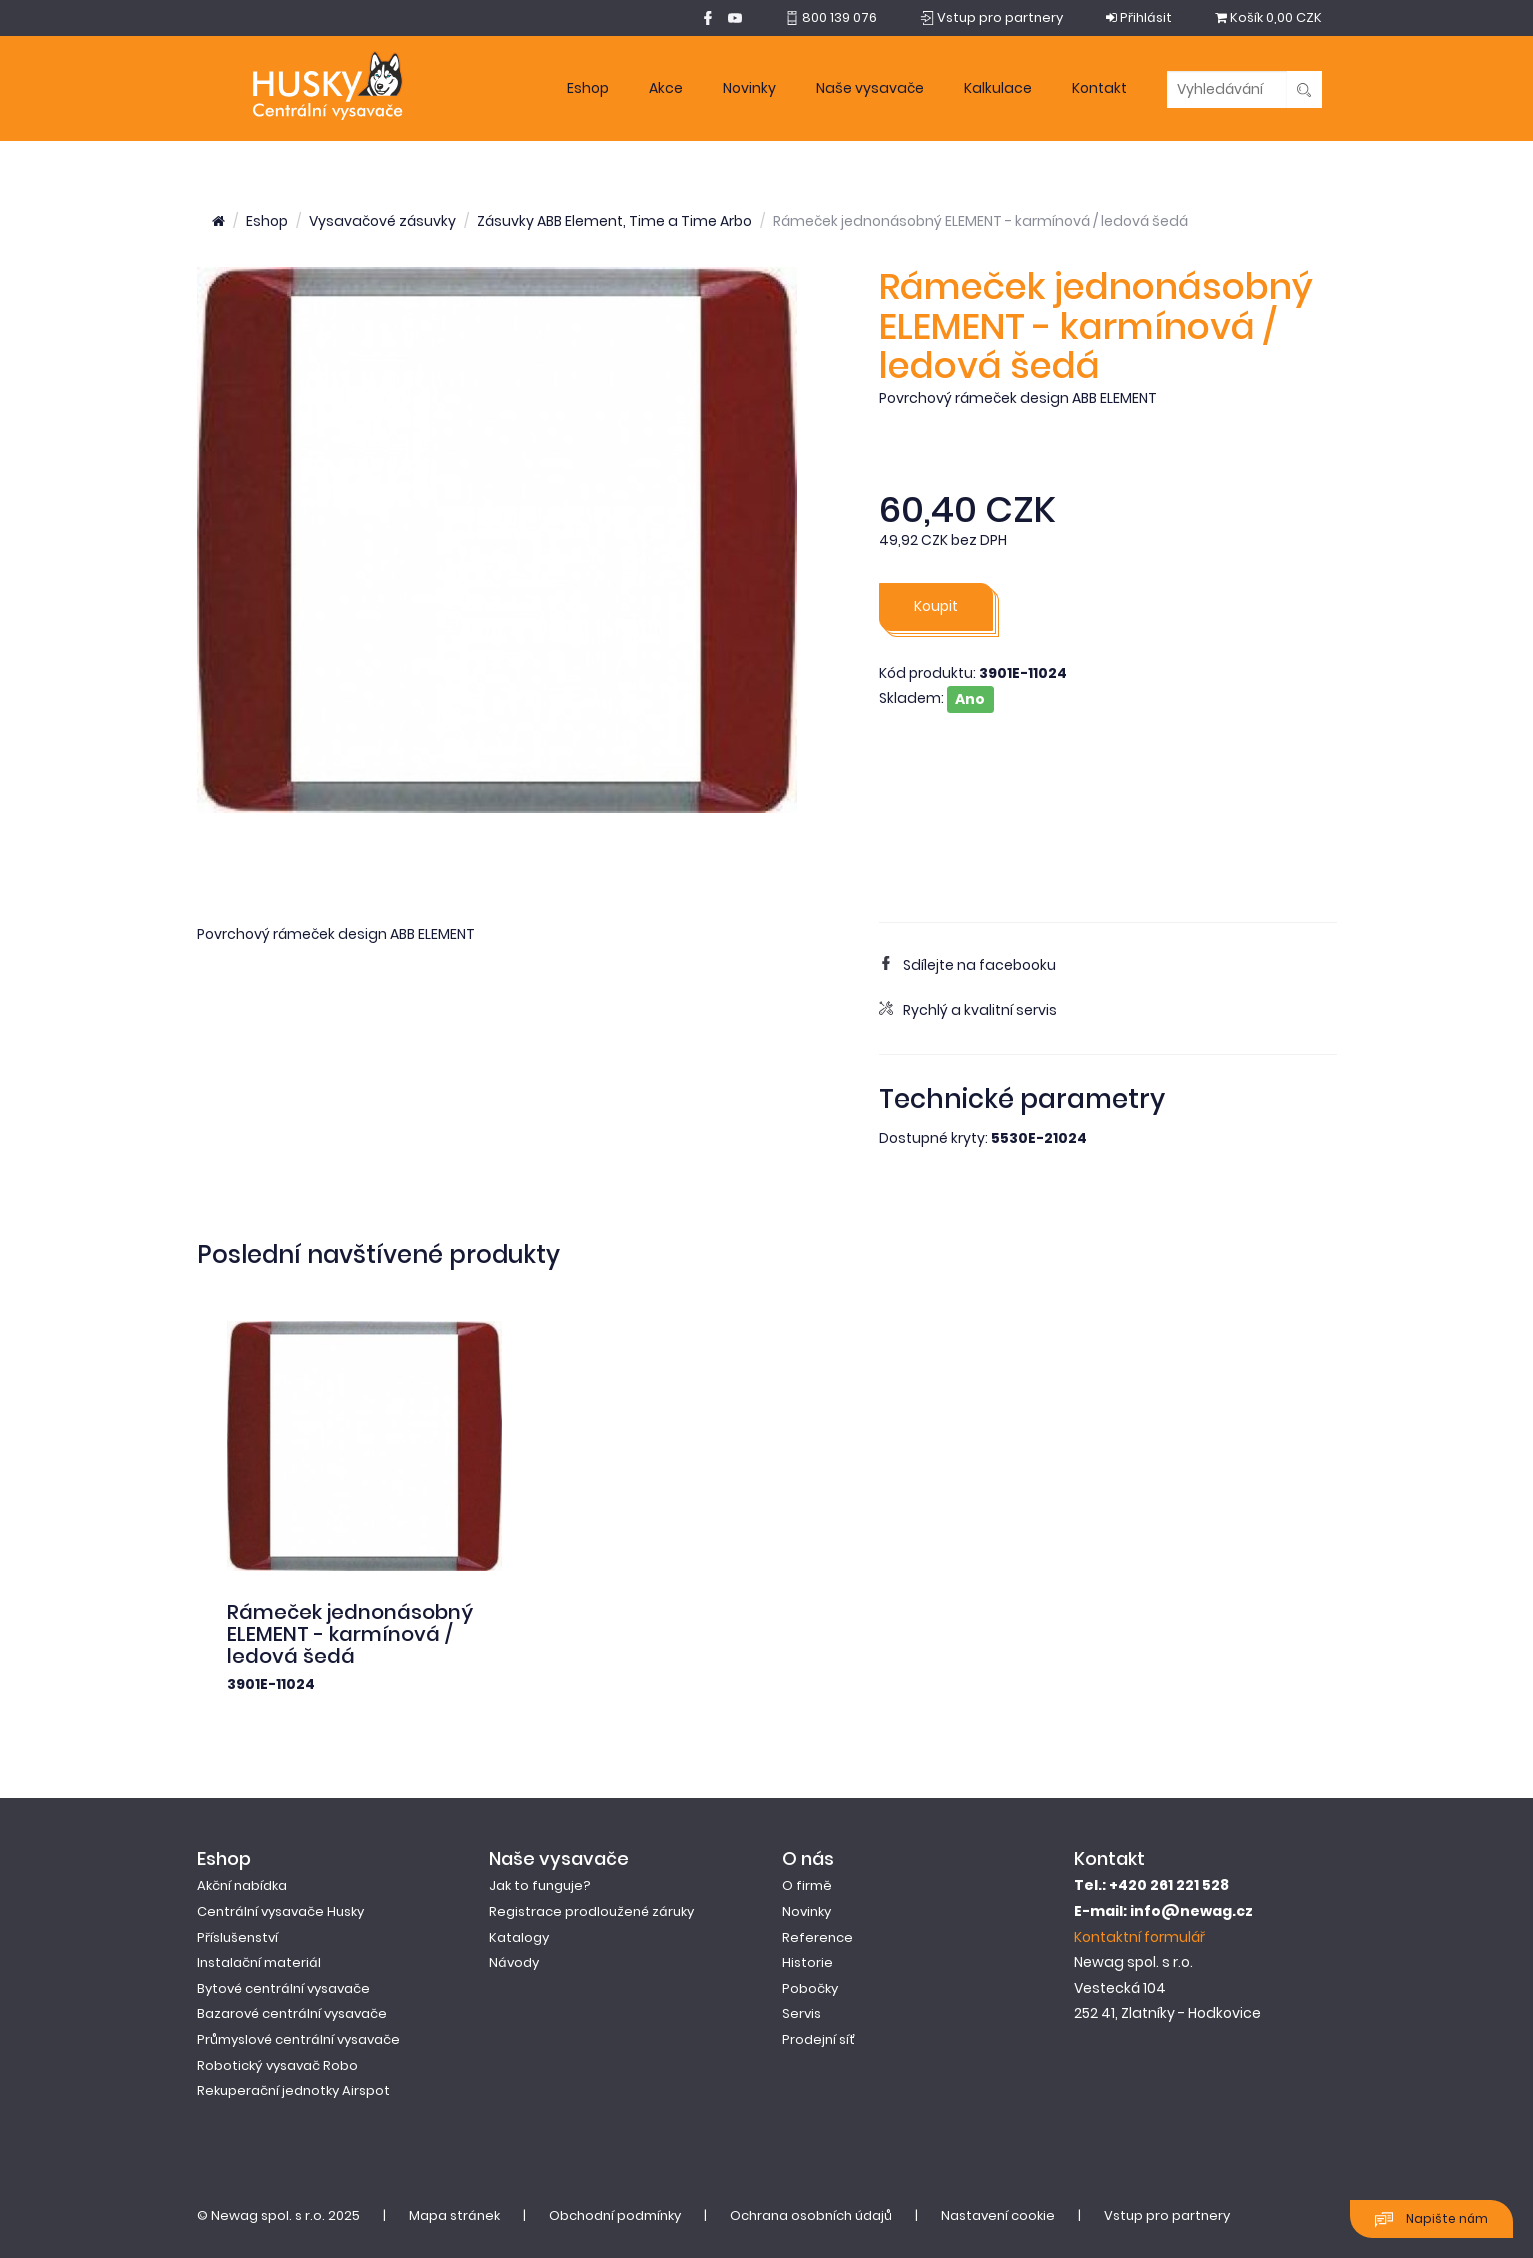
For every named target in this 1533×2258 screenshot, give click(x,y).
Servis (801, 2013)
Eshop (588, 88)
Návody (514, 1962)
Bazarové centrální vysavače (292, 2013)
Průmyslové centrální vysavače (298, 2039)
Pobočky (810, 1988)
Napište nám (1431, 2219)
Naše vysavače (870, 88)
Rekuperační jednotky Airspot (293, 2090)
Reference (817, 1937)
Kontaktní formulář (1139, 1937)
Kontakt (1099, 88)
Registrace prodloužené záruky (591, 1911)
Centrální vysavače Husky (280, 1911)
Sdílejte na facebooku (967, 965)
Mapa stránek (454, 2215)
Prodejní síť (818, 2039)
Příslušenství (237, 1937)
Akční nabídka (242, 1885)
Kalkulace (998, 88)
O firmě (807, 1885)
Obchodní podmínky (615, 2215)
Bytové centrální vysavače (283, 1988)
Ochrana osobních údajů (811, 2215)
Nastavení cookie (998, 2215)
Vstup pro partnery (1167, 2215)
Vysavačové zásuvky (382, 221)
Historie (807, 1962)
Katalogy (519, 1937)
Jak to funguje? (540, 1885)
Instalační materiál (259, 1962)
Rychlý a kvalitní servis (968, 1010)
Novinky (749, 88)
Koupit (936, 606)
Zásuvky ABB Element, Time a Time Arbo (614, 221)
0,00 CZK (1268, 17)
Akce (666, 88)
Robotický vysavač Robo (277, 2065)
